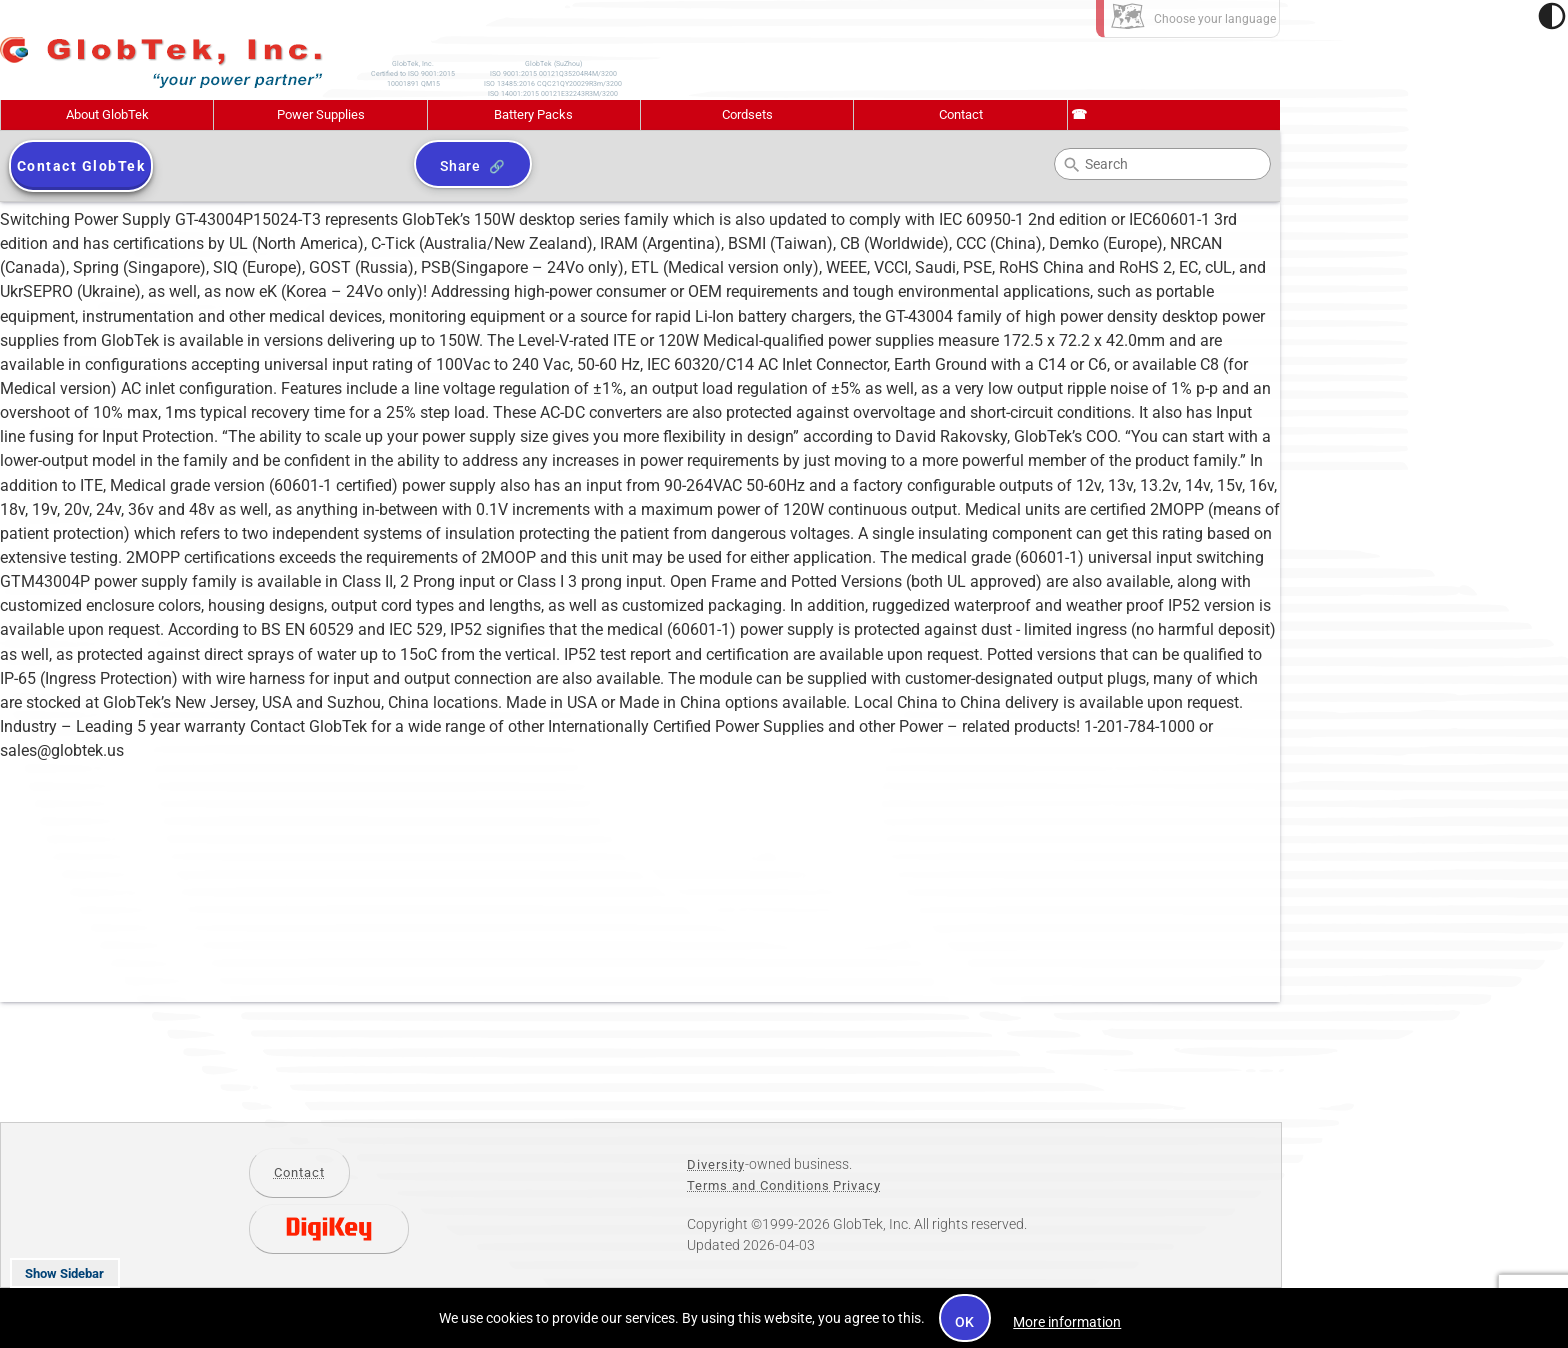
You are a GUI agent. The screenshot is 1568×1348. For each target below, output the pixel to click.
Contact (961, 114)
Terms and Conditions (758, 1185)
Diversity (716, 1164)
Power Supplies (321, 114)
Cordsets (747, 114)
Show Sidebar (64, 1273)
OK (965, 1322)
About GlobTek (107, 114)
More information (1067, 1322)
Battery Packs (533, 114)
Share (460, 166)
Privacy (857, 1185)
